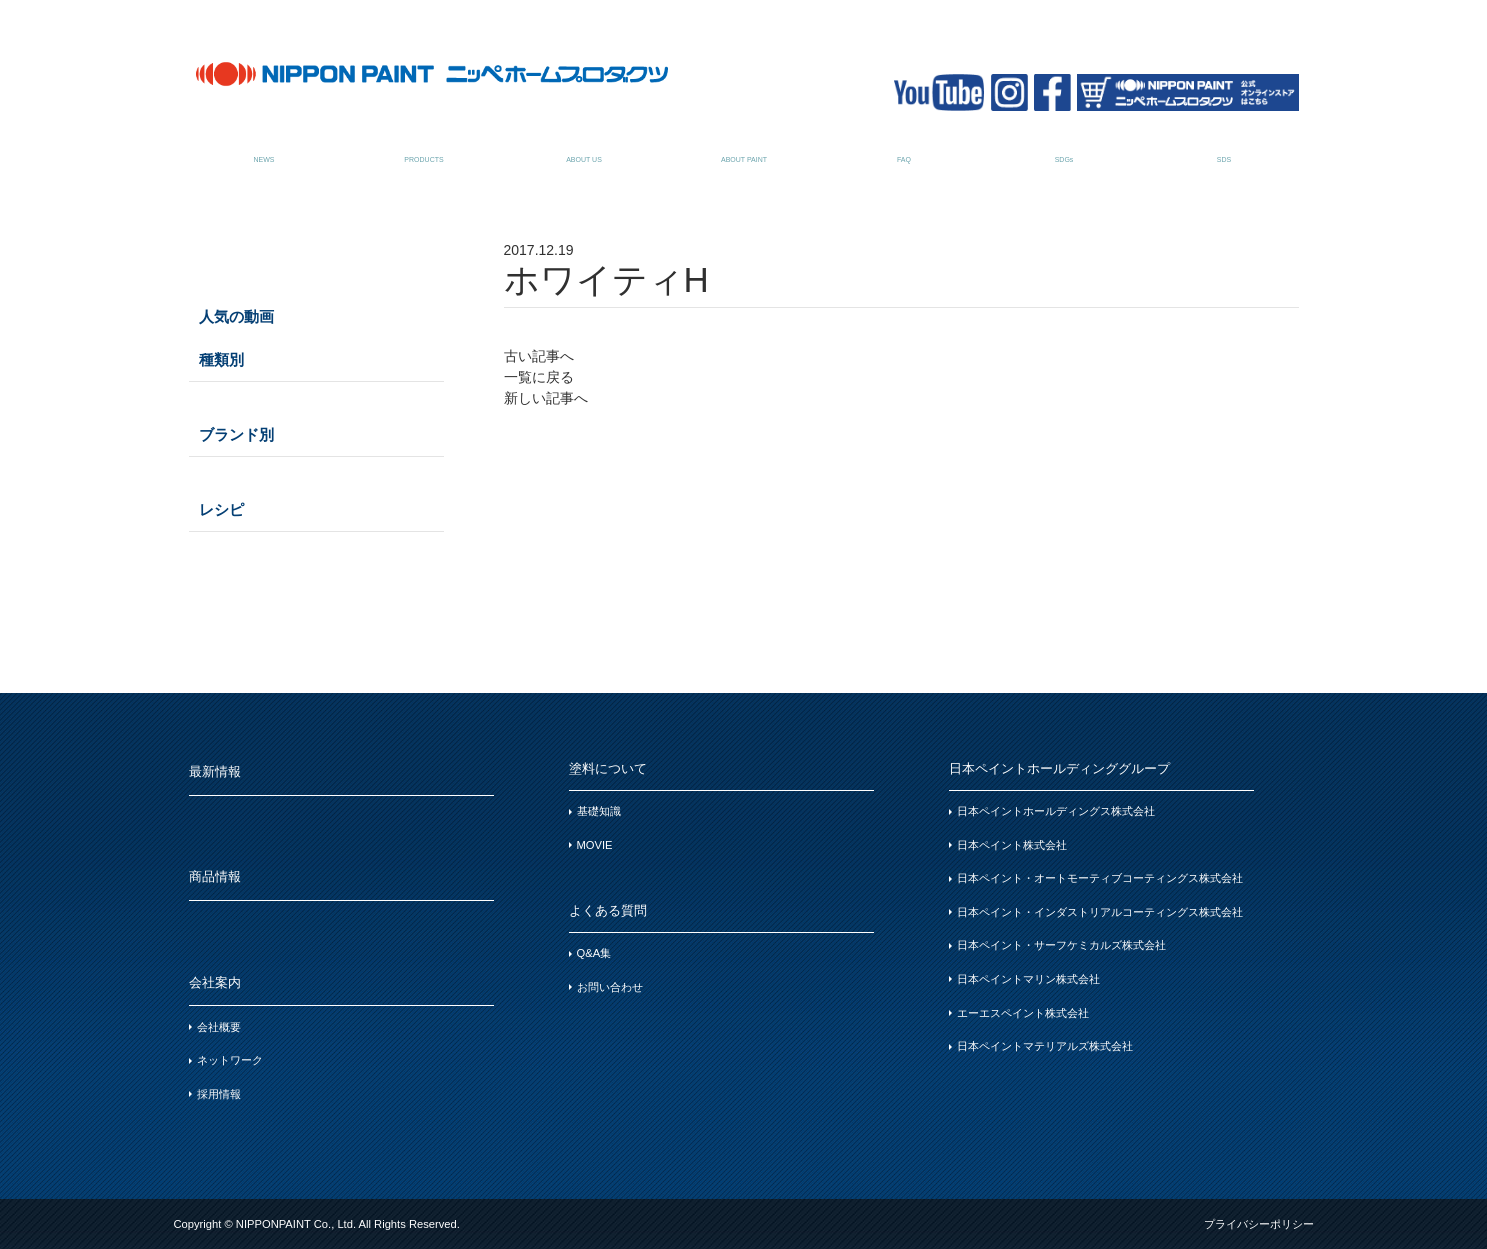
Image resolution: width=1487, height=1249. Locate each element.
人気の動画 (236, 316)
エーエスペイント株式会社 (1023, 1013)
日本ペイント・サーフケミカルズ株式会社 (1061, 945)
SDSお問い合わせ (1224, 148)
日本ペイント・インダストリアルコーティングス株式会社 (1100, 912)
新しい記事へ (546, 398)
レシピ (221, 509)
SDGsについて (1064, 148)
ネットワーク (230, 1060)
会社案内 (584, 148)
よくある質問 (904, 148)
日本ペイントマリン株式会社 (1028, 979)
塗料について (744, 148)
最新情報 (264, 148)
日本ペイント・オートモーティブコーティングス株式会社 (1100, 878)
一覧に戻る (539, 377)
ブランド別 (236, 434)
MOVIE (595, 845)
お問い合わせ (610, 987)
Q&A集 (594, 953)
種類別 (221, 359)
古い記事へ (539, 356)
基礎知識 (599, 811)
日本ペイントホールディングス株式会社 (1056, 811)
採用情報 (219, 1094)
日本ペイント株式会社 (1012, 845)
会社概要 (219, 1027)
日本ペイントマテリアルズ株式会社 (1045, 1046)
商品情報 (424, 148)
